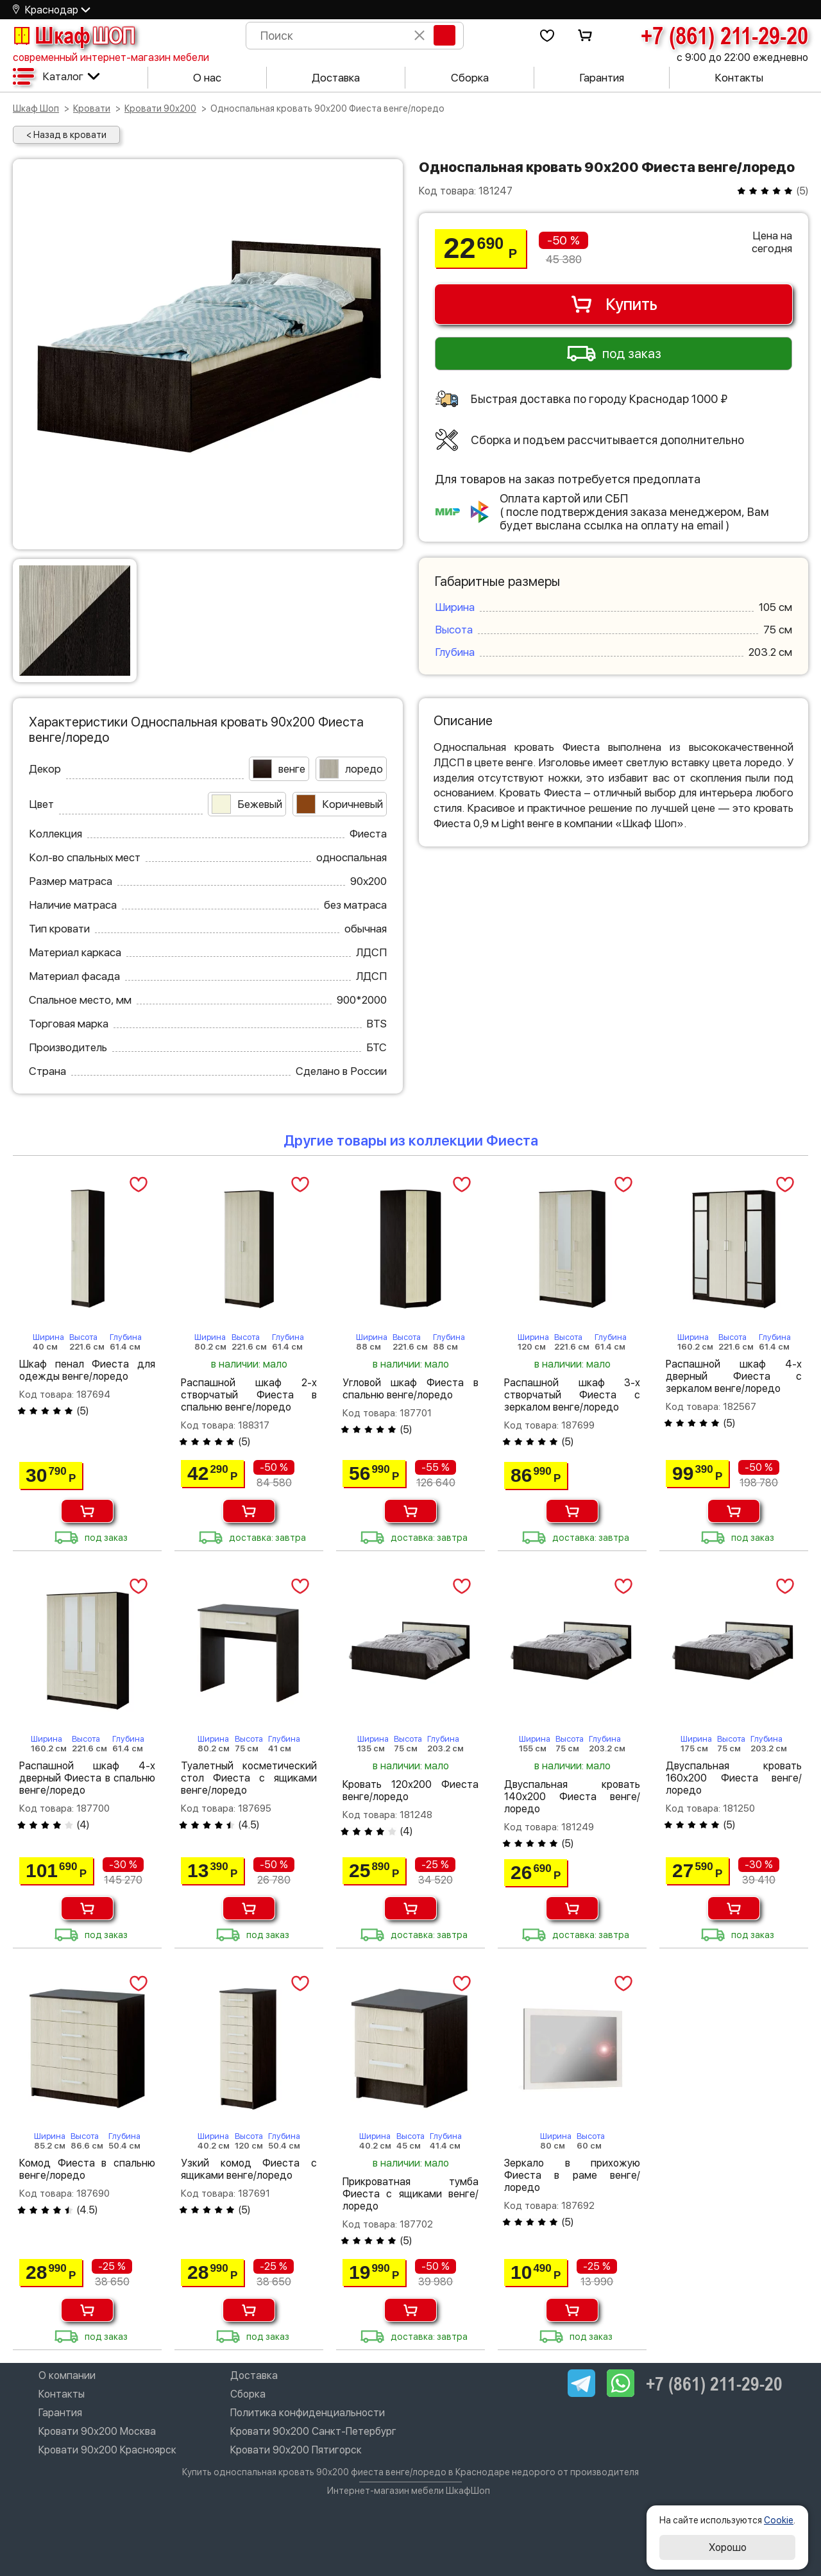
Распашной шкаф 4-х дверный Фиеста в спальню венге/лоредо (87, 1778)
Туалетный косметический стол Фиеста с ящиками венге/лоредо (249, 1778)
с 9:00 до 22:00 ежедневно (742, 57)
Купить (613, 304)
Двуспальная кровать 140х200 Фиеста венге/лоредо (572, 1796)
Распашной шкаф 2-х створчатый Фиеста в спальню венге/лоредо (249, 1395)
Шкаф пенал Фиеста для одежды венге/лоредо (87, 1370)
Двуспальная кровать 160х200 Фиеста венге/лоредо (734, 1778)
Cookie (778, 2520)
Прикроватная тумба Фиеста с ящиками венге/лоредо (410, 2194)
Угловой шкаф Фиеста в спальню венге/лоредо (410, 1389)
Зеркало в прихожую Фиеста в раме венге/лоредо (572, 2175)
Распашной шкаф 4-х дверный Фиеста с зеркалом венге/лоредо (734, 1376)
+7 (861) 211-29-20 (724, 35)
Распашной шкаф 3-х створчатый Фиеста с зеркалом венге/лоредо (572, 1395)
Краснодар (51, 10)
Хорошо (728, 2547)
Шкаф (74, 35)
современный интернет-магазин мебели (111, 57)
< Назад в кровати (66, 135)
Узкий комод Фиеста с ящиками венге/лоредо (249, 2169)
